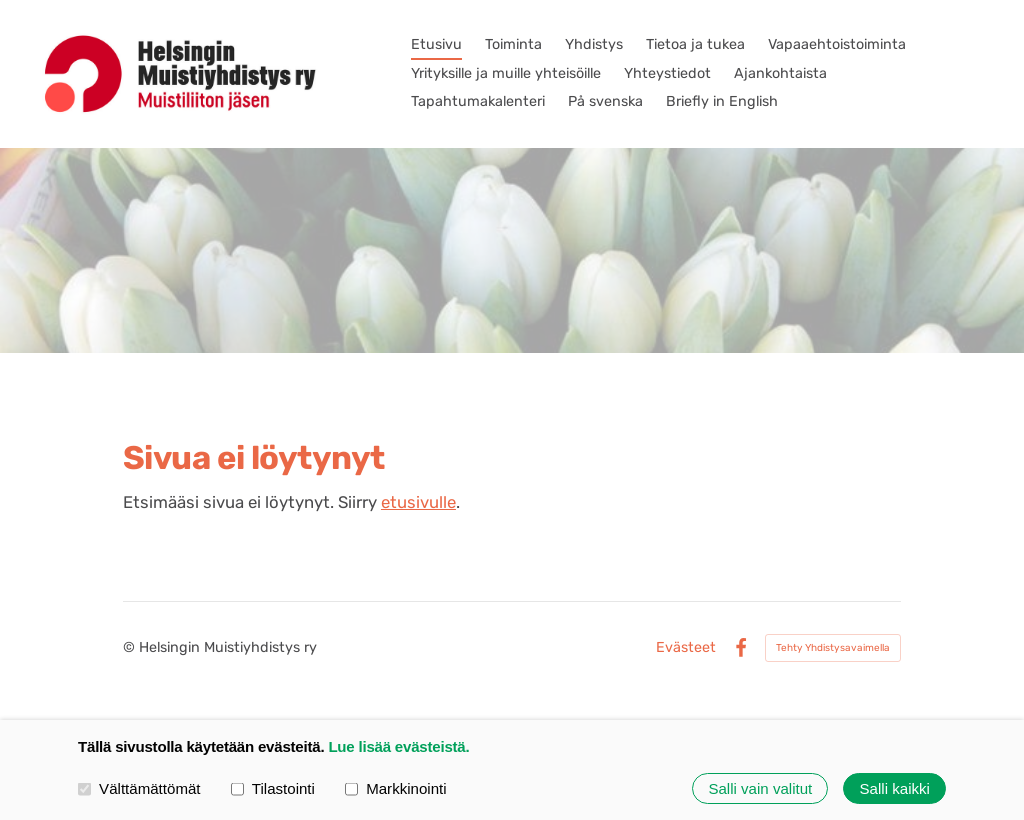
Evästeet (686, 648)
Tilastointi (273, 787)
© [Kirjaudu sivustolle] (131, 647)
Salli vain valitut (760, 788)
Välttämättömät (139, 787)
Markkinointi (396, 787)
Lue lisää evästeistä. (398, 746)
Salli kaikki (895, 788)
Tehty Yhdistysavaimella (833, 648)
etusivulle (418, 502)
